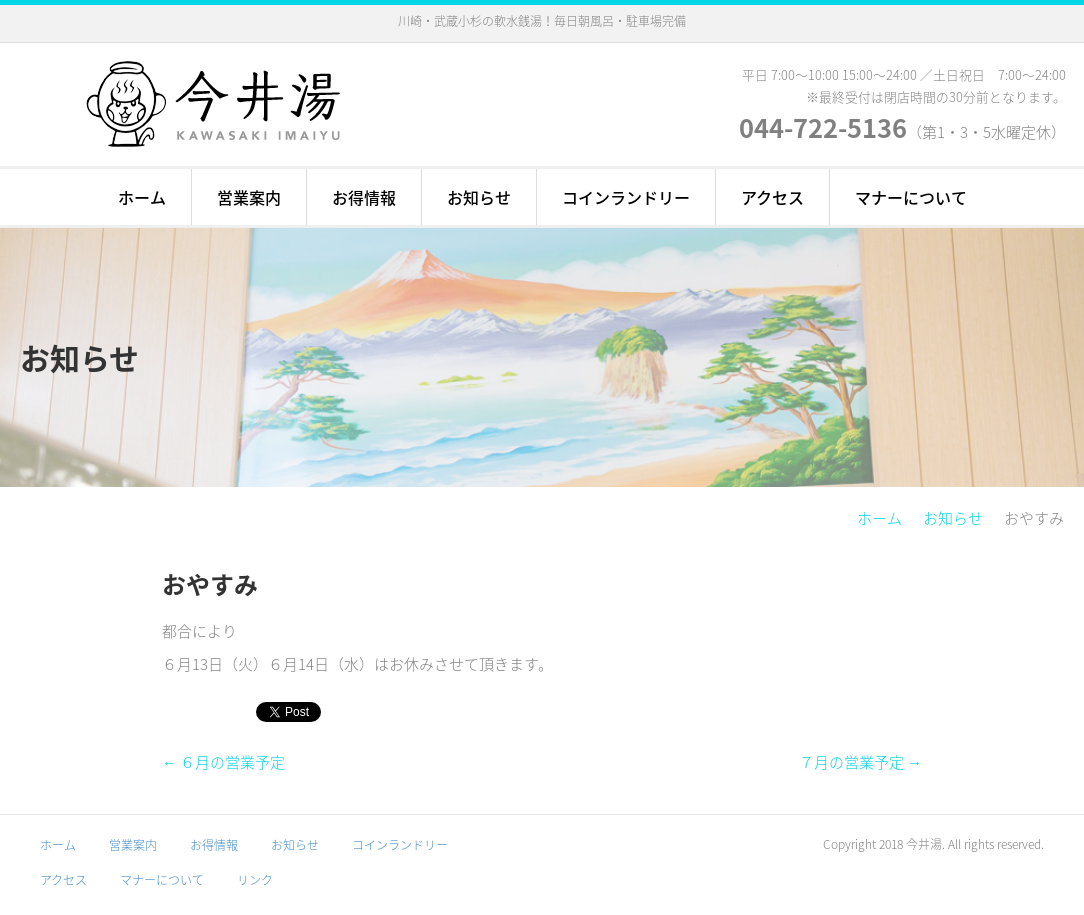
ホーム (142, 197)
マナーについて (911, 197)
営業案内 (249, 197)
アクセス (772, 197)
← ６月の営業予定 (223, 762)
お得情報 (364, 197)
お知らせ (479, 197)
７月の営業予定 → (860, 762)
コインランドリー (626, 197)
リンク (255, 880)
